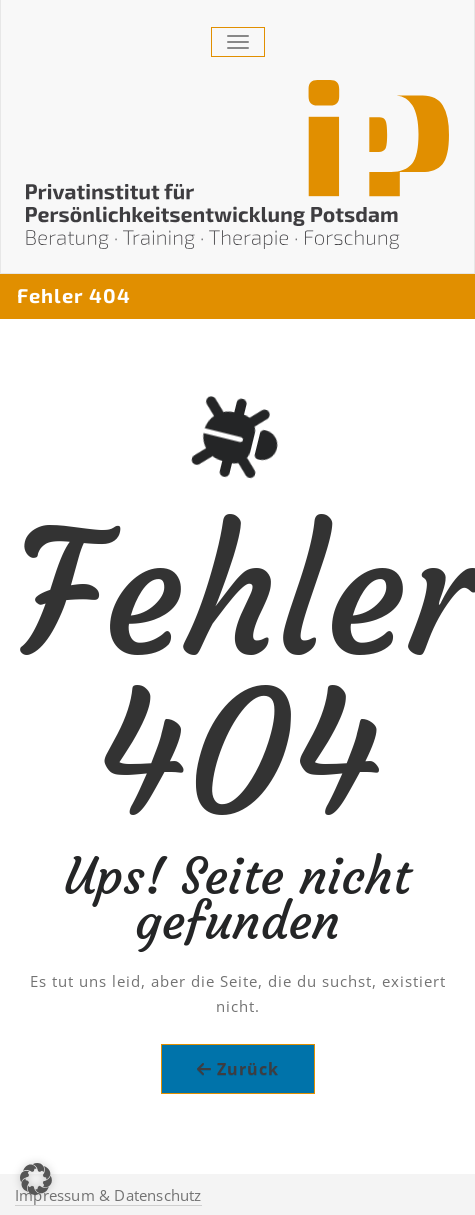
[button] (36, 1179)
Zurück (248, 1069)
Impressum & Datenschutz (108, 1195)
